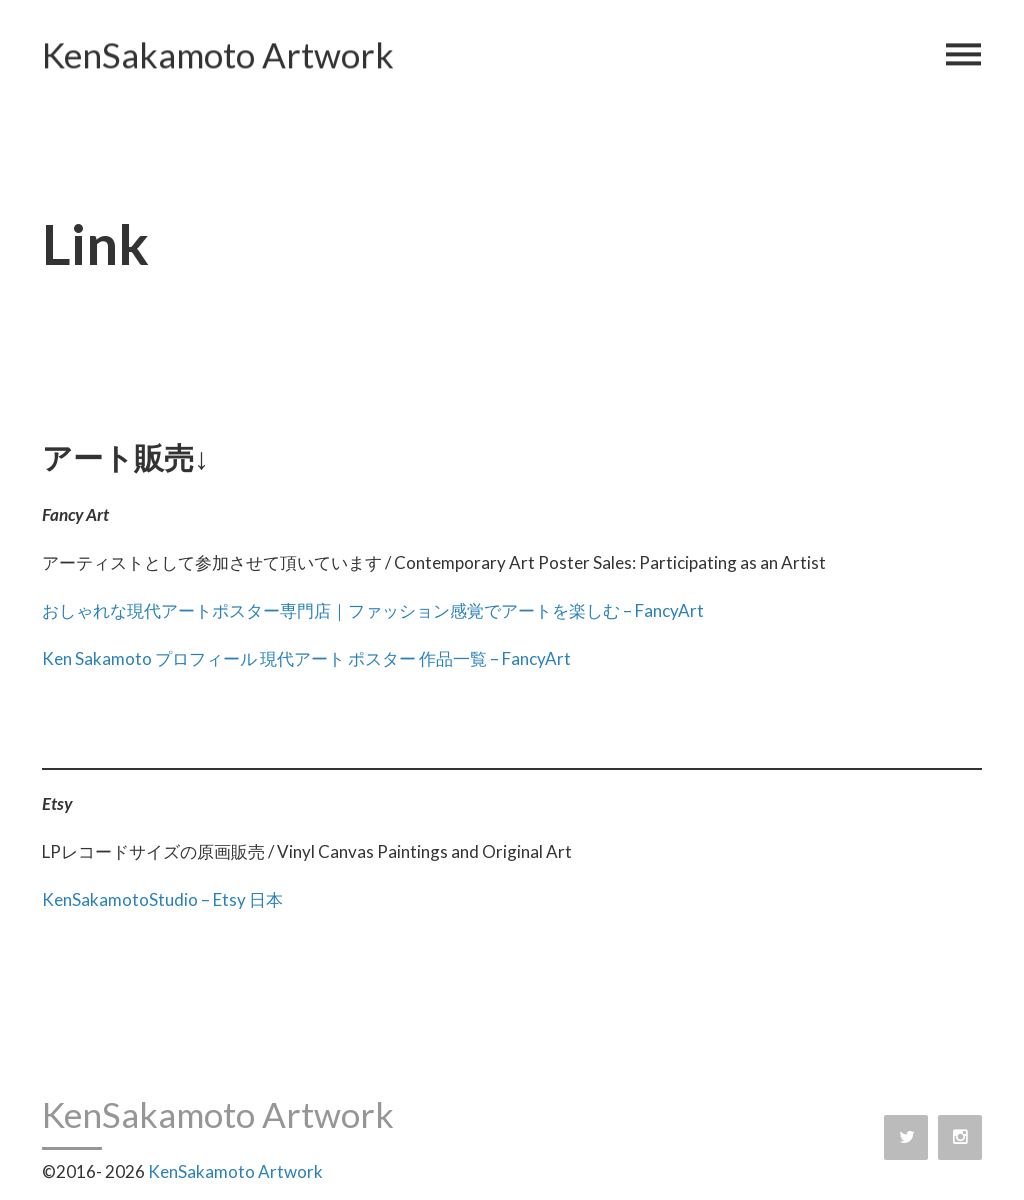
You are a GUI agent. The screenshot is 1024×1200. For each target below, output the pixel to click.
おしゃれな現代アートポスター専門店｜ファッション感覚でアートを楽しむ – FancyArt (373, 610)
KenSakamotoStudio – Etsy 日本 (162, 899)
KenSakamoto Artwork (218, 55)
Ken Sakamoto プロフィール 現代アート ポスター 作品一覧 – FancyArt (306, 658)
